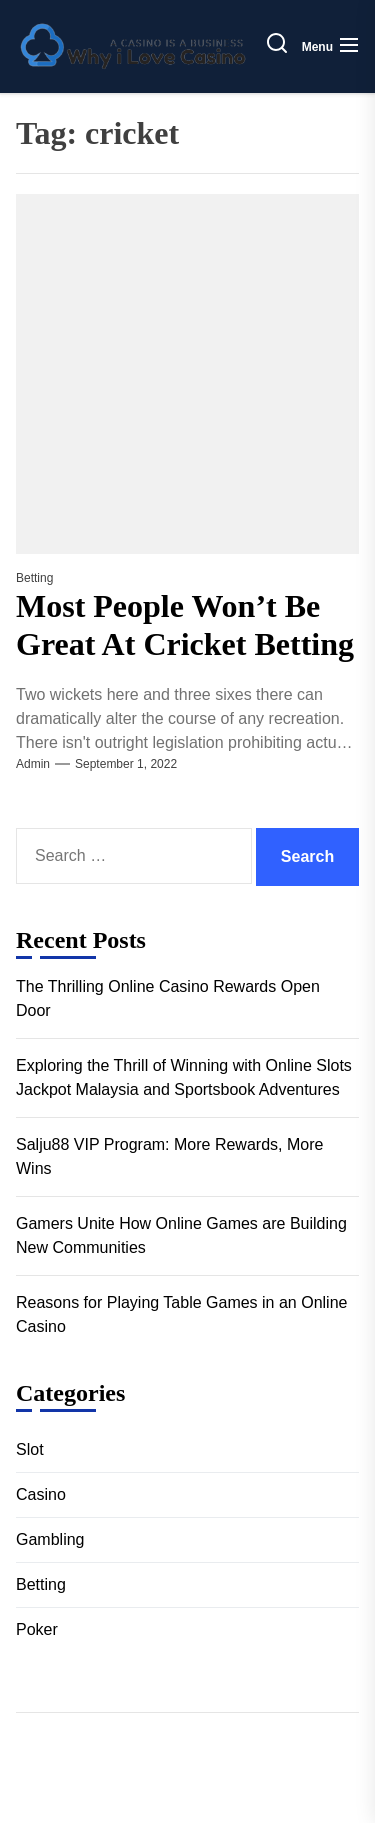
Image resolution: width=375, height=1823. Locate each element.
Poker (37, 1629)
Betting (34, 578)
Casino (41, 1494)
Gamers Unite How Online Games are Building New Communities (181, 1235)
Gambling (50, 1539)
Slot (30, 1449)
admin (33, 764)
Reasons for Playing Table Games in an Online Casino (181, 1314)
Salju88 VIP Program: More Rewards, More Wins (169, 1156)
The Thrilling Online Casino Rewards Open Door (168, 998)
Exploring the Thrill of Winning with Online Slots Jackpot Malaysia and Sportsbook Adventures (184, 1077)
